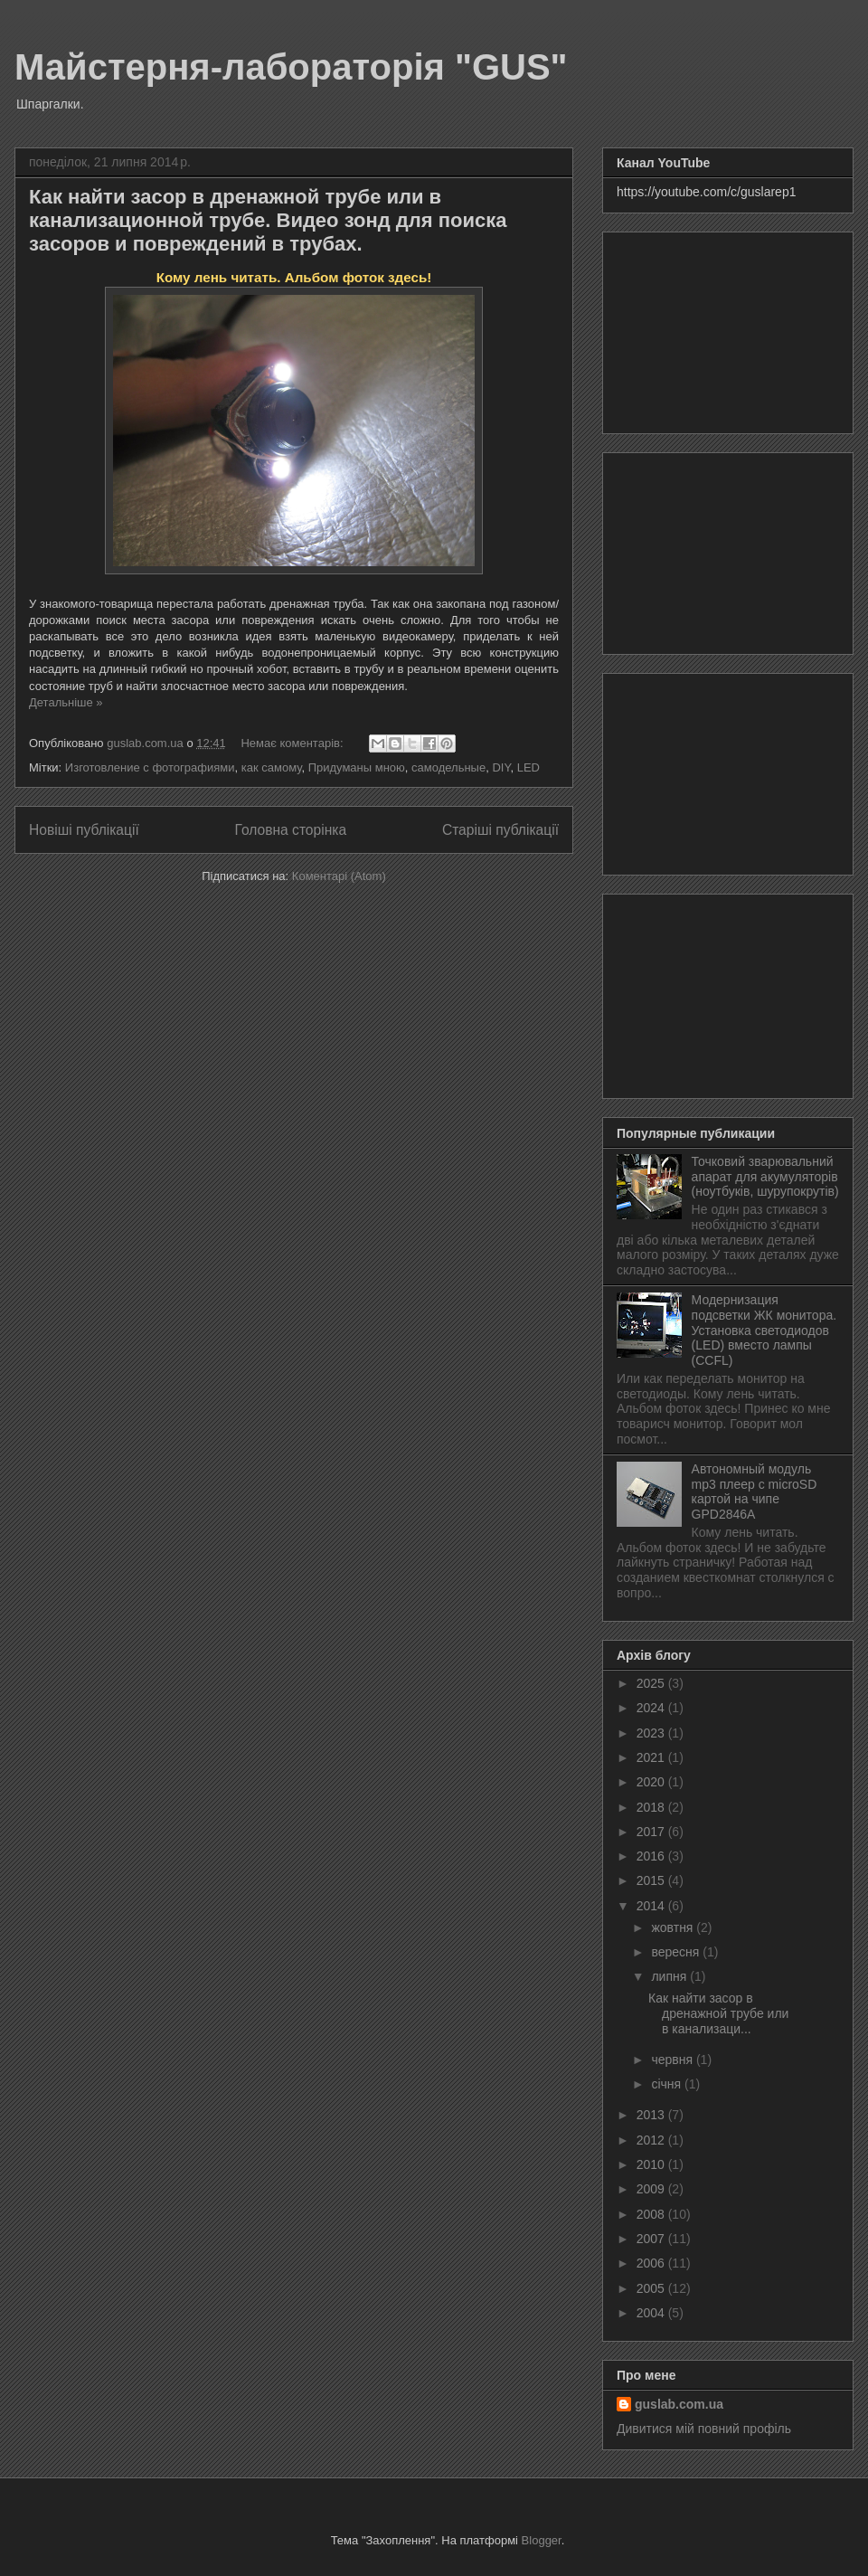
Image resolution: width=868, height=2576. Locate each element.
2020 (652, 1782)
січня (667, 2084)
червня (673, 2059)
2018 (652, 1807)
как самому (271, 767)
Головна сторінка (291, 830)
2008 (652, 2214)
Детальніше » (66, 702)
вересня (677, 1952)
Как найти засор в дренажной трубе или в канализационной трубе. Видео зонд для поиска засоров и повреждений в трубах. (267, 220)
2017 (652, 1831)
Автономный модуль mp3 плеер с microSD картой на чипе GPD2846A (754, 1491)
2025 (652, 1683)
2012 (652, 2140)
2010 (652, 2164)
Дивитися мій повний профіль (704, 2428)
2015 (652, 1880)
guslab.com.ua (679, 2404)
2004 (652, 2313)
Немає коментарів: (293, 743)
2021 (652, 1757)
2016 (652, 1856)
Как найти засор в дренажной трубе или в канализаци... (718, 2013)
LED (528, 767)
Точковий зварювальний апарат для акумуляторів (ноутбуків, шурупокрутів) (765, 1176)
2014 (652, 1906)
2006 (652, 2263)
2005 (652, 2288)
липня (670, 1976)
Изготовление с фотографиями (150, 767)
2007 (652, 2238)
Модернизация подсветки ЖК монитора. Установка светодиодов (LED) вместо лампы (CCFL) (764, 1330)
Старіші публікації (500, 830)
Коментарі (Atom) (339, 876)
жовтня (673, 1927)
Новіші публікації (84, 830)
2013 (652, 2114)
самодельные (448, 767)
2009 (652, 2189)
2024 (652, 1707)
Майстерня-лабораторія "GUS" (291, 67)
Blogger (541, 2540)
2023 (652, 1733)
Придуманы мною (356, 767)
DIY (501, 767)
